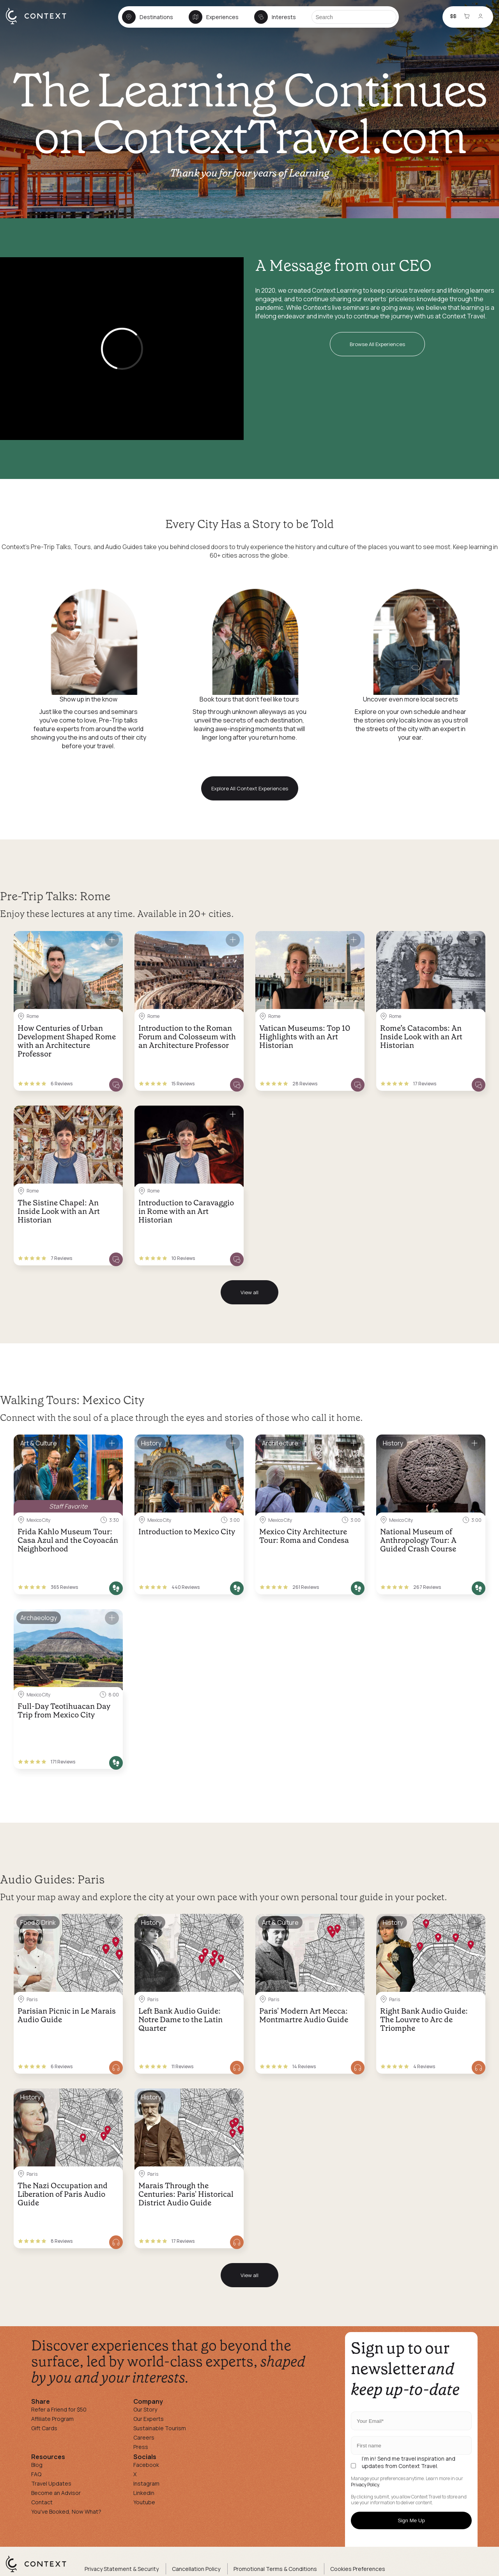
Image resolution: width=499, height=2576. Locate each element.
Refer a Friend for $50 (59, 2409)
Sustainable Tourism (159, 2428)
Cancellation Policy (196, 2568)
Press (140, 2447)
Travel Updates (51, 2483)
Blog (36, 2464)
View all (249, 1292)
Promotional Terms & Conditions (275, 2568)
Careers (143, 2437)
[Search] (353, 17)
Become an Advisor (56, 2492)
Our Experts (148, 2418)
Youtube (144, 2502)
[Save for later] (112, 940)
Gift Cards (44, 2428)
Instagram (146, 2483)
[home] (40, 23)
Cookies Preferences (357, 2568)
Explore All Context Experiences (249, 788)
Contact (42, 2502)
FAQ (36, 2474)
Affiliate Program (52, 2418)
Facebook (146, 2464)
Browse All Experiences (377, 344)
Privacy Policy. (365, 2485)
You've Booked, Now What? (66, 2511)
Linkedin (143, 2492)
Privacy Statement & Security (122, 2568)
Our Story (145, 2409)
